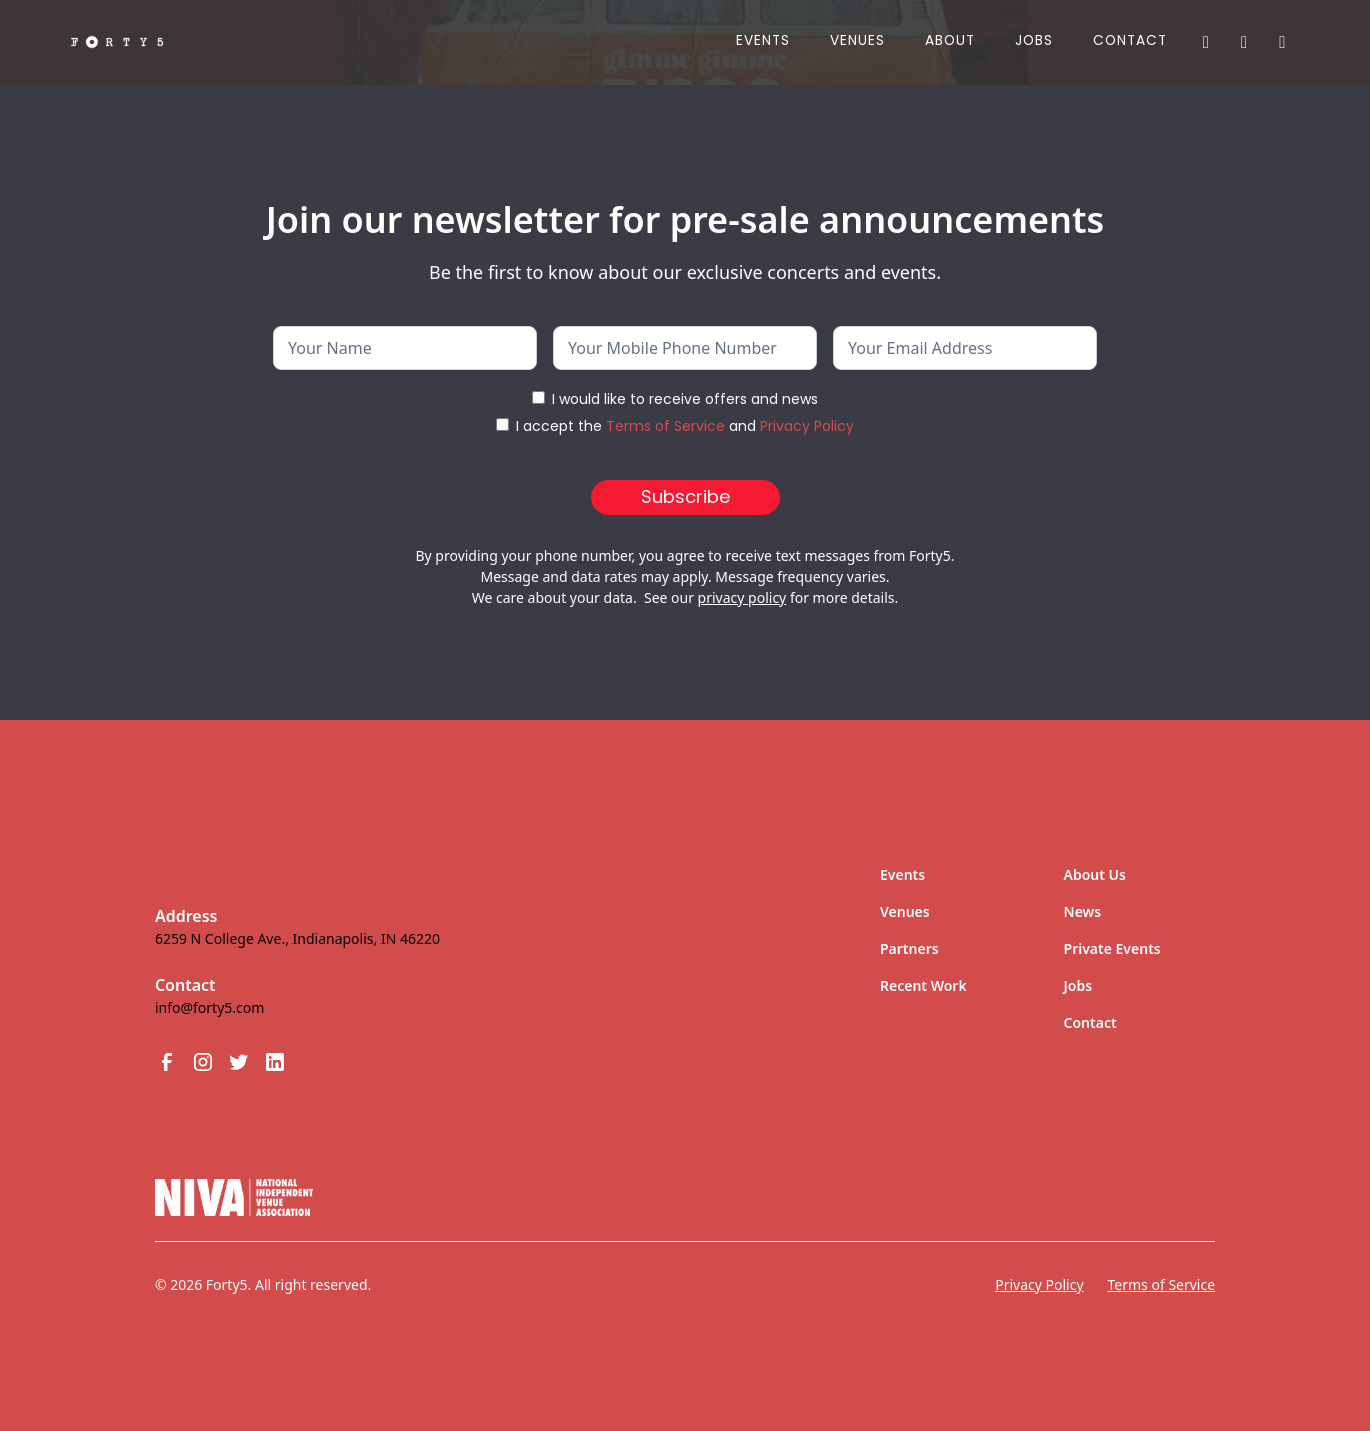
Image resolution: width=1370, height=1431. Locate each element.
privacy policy (742, 597)
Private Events (1112, 948)
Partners (909, 948)
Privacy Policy (807, 426)
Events (763, 40)
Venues (857, 40)
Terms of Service (665, 426)
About (950, 40)
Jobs (1078, 985)
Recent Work (923, 985)
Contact (1130, 40)
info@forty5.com (209, 1007)
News (1083, 911)
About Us (1095, 874)
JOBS (1034, 40)
